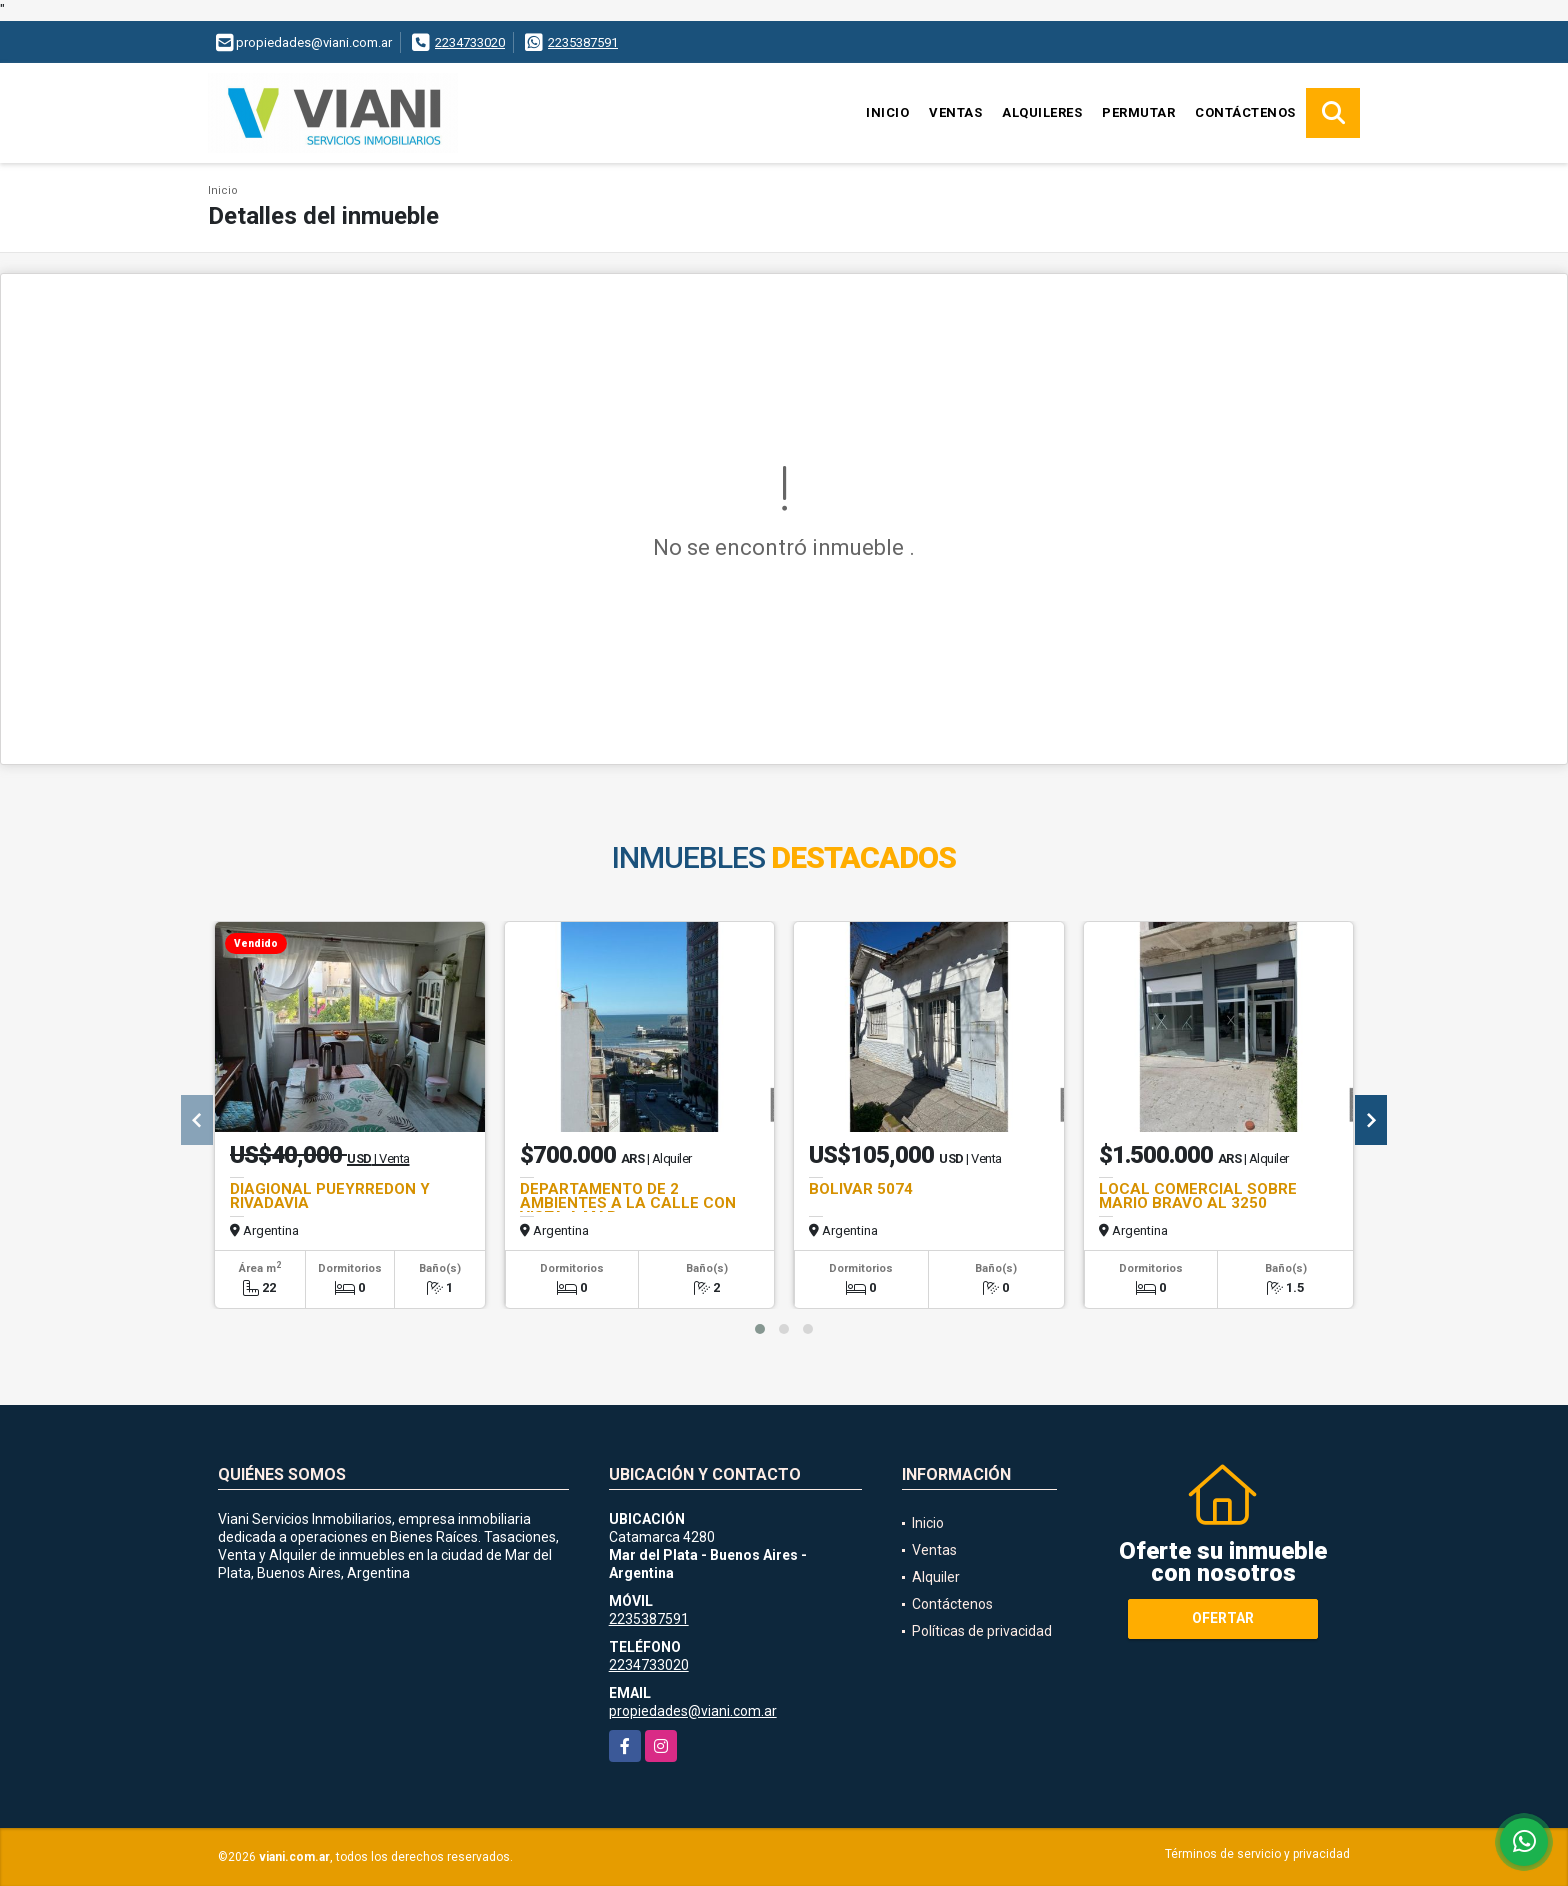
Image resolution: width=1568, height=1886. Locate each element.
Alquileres (1042, 112)
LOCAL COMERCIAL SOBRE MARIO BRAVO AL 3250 (1198, 1196)
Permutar (1138, 112)
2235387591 (583, 42)
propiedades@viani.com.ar (693, 1711)
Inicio (887, 112)
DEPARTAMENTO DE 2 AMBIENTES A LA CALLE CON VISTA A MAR (628, 1203)
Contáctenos (1245, 112)
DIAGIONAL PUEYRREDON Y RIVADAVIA (330, 1196)
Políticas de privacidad (982, 1631)
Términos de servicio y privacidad (1257, 1854)
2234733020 (470, 42)
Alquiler (936, 1577)
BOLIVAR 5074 (861, 1189)
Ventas (955, 112)
